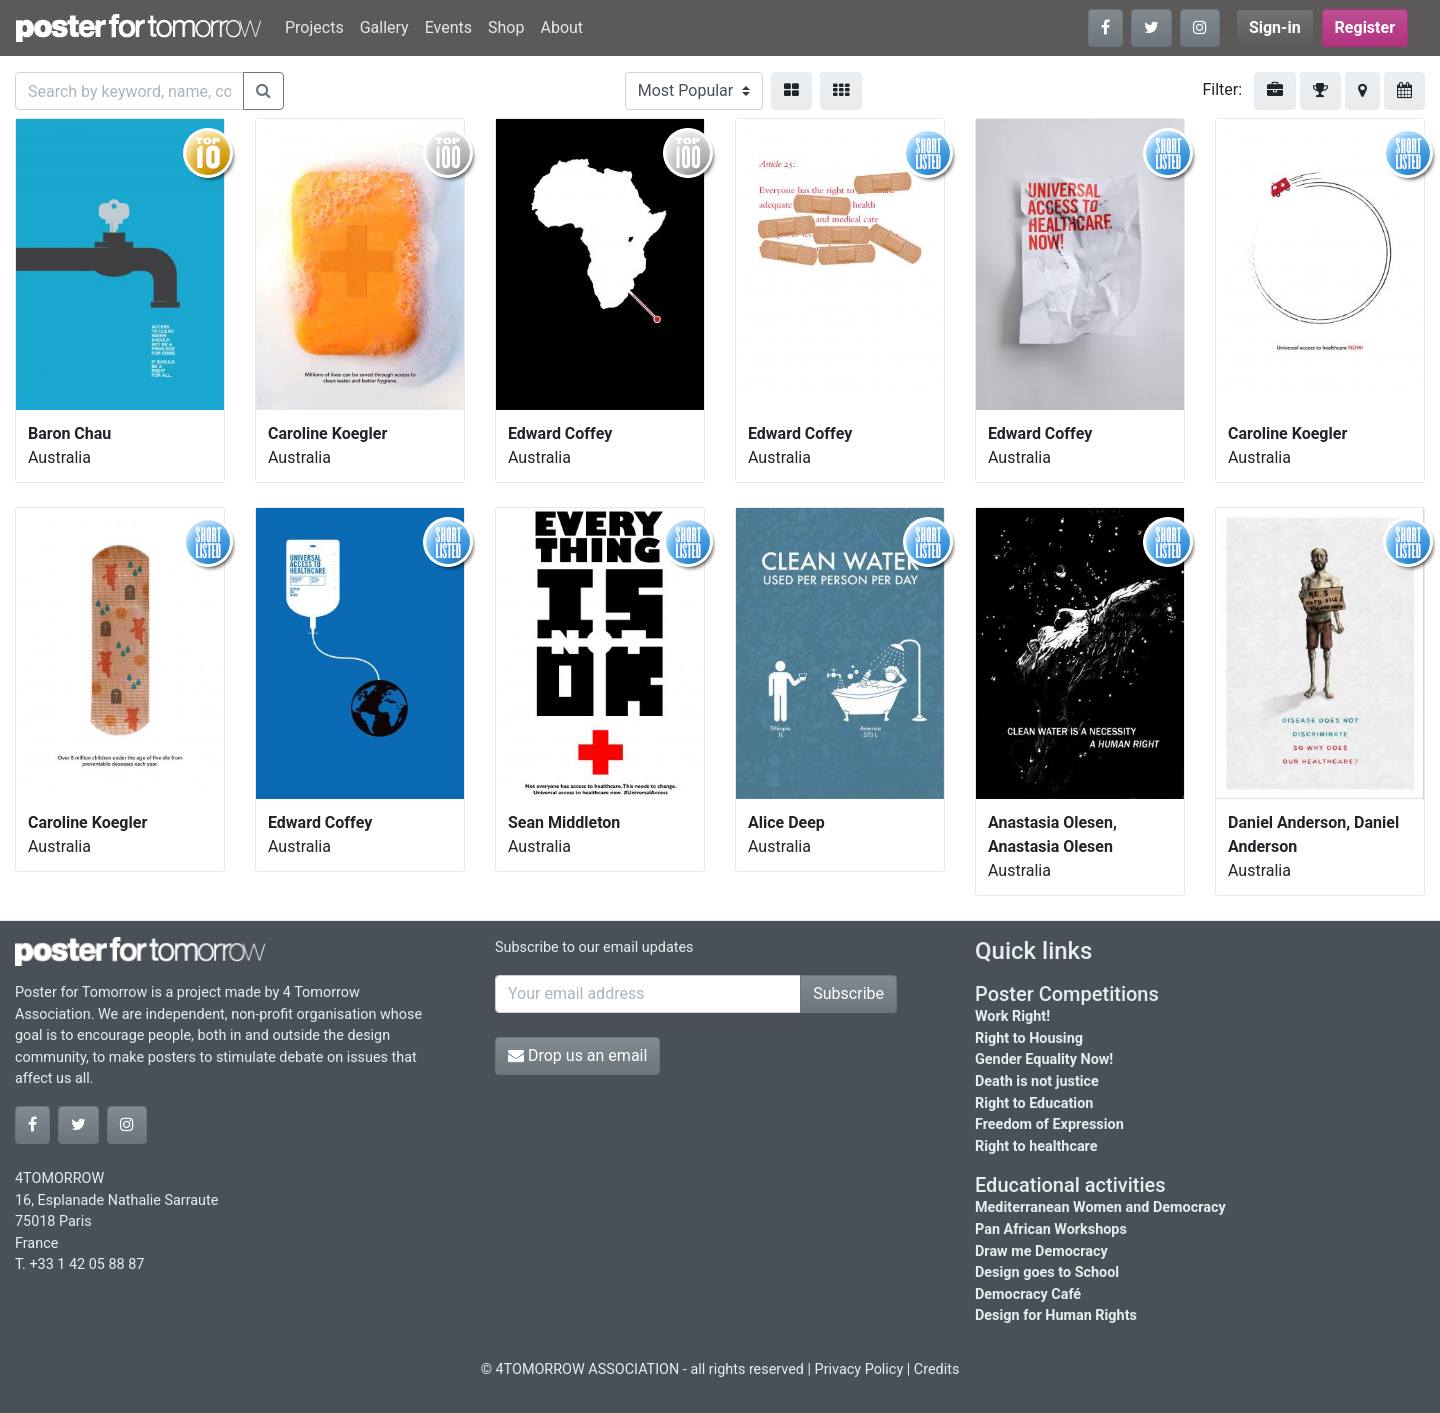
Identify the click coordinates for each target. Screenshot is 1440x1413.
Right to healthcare (1036, 1146)
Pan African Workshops (1051, 1229)
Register (1365, 27)
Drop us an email (577, 1055)
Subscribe (848, 993)
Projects (314, 27)
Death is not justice (1037, 1081)
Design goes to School (1047, 1272)
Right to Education (1034, 1103)
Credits (937, 1369)
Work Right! (1012, 1016)
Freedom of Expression (1049, 1124)
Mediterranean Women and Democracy (1100, 1207)
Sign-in (1275, 27)
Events (448, 27)
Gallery (384, 27)
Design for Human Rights (1056, 1315)
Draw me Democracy (1041, 1251)
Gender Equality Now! (1044, 1059)
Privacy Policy (859, 1369)
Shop (506, 27)
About (561, 27)
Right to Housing (1029, 1038)
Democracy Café (1028, 1294)
